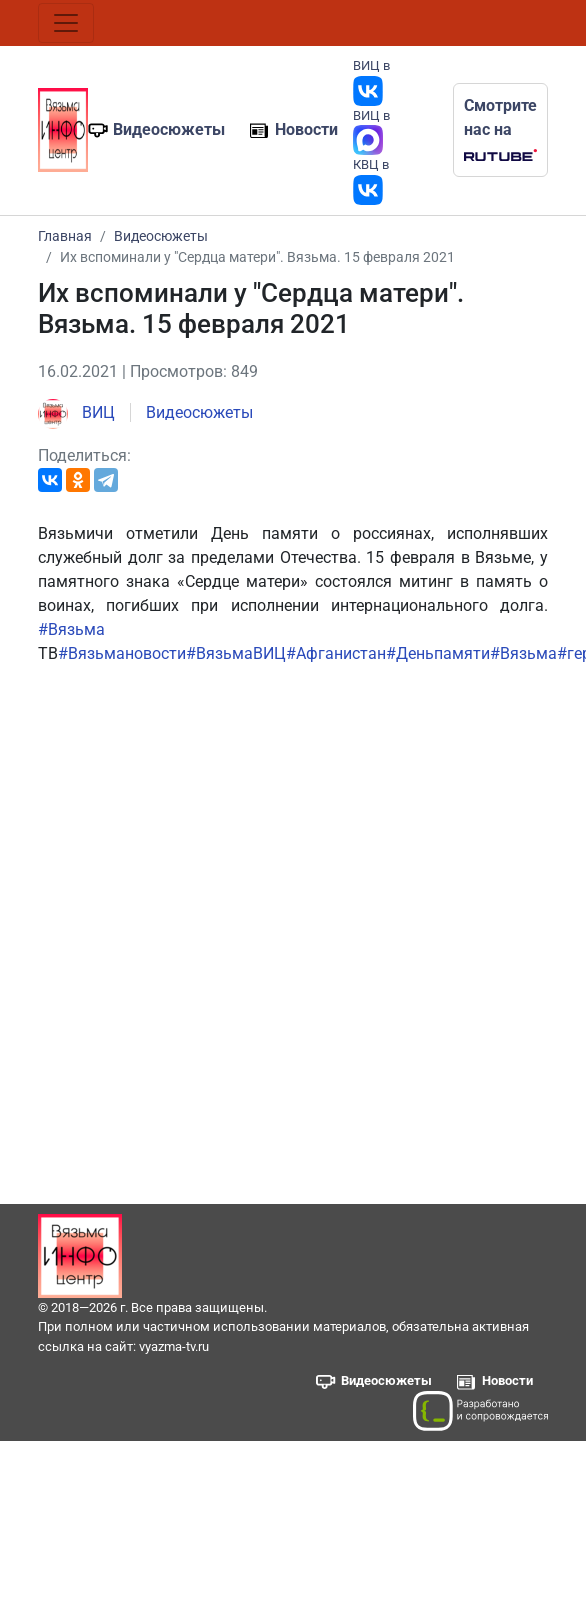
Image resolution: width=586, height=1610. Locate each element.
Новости (306, 129)
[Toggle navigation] (66, 23)
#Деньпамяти (438, 653)
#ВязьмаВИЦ (236, 653)
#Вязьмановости (122, 653)
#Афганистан (336, 653)
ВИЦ (76, 412)
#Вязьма (71, 629)
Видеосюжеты (169, 129)
